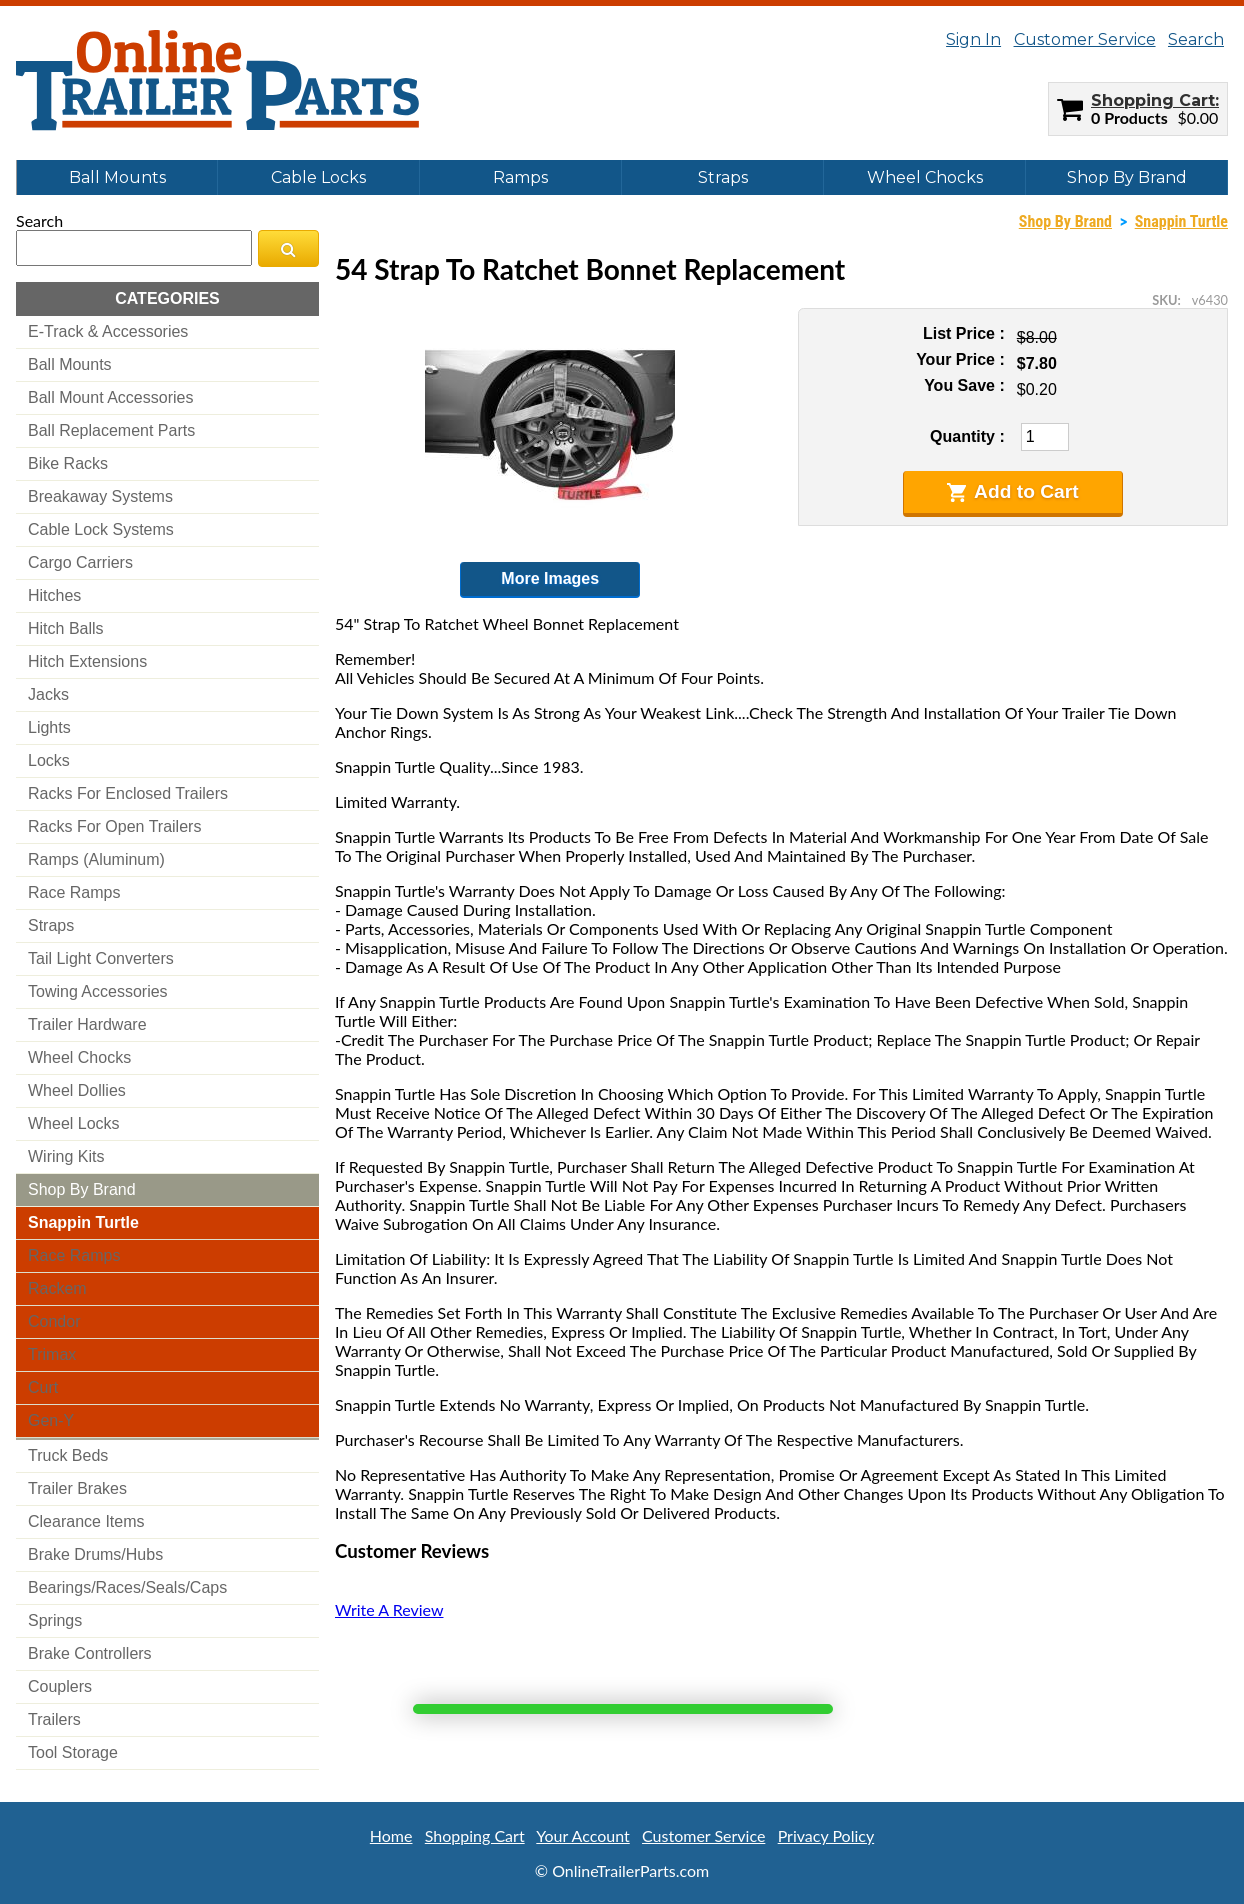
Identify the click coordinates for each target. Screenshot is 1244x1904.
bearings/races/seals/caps (127, 1587)
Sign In (973, 39)
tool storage (73, 1752)
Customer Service (1085, 39)
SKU (1164, 300)
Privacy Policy (826, 1835)
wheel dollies (77, 1090)
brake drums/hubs (95, 1554)
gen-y (51, 1420)
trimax (52, 1354)
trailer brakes (77, 1488)
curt (43, 1387)
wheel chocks (79, 1057)
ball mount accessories (110, 397)
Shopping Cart (1153, 100)
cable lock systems (101, 529)
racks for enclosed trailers (128, 793)
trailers (54, 1719)
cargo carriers (80, 562)
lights (49, 727)
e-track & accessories (108, 331)
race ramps (74, 892)
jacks (48, 694)
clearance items (86, 1521)
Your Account (582, 1835)
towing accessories (98, 991)
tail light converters (101, 958)
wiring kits (66, 1156)
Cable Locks (318, 177)
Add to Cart (1013, 492)
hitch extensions (87, 661)
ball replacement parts (111, 430)
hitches (54, 595)
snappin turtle (83, 1222)
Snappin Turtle (1181, 221)
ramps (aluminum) (96, 859)
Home (391, 1835)
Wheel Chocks (925, 177)
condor (54, 1321)
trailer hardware (87, 1024)
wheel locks (74, 1123)
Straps (723, 177)
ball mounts (70, 364)
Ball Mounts (117, 177)
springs (55, 1620)
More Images (550, 578)
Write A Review (389, 1609)
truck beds (68, 1455)
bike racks (68, 463)
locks (49, 760)
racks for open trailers (114, 826)
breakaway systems (100, 496)
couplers (60, 1686)
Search (1196, 39)
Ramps (520, 177)
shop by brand (82, 1189)
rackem (57, 1288)
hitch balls (66, 628)
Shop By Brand (1127, 177)
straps (51, 925)
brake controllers (90, 1653)
